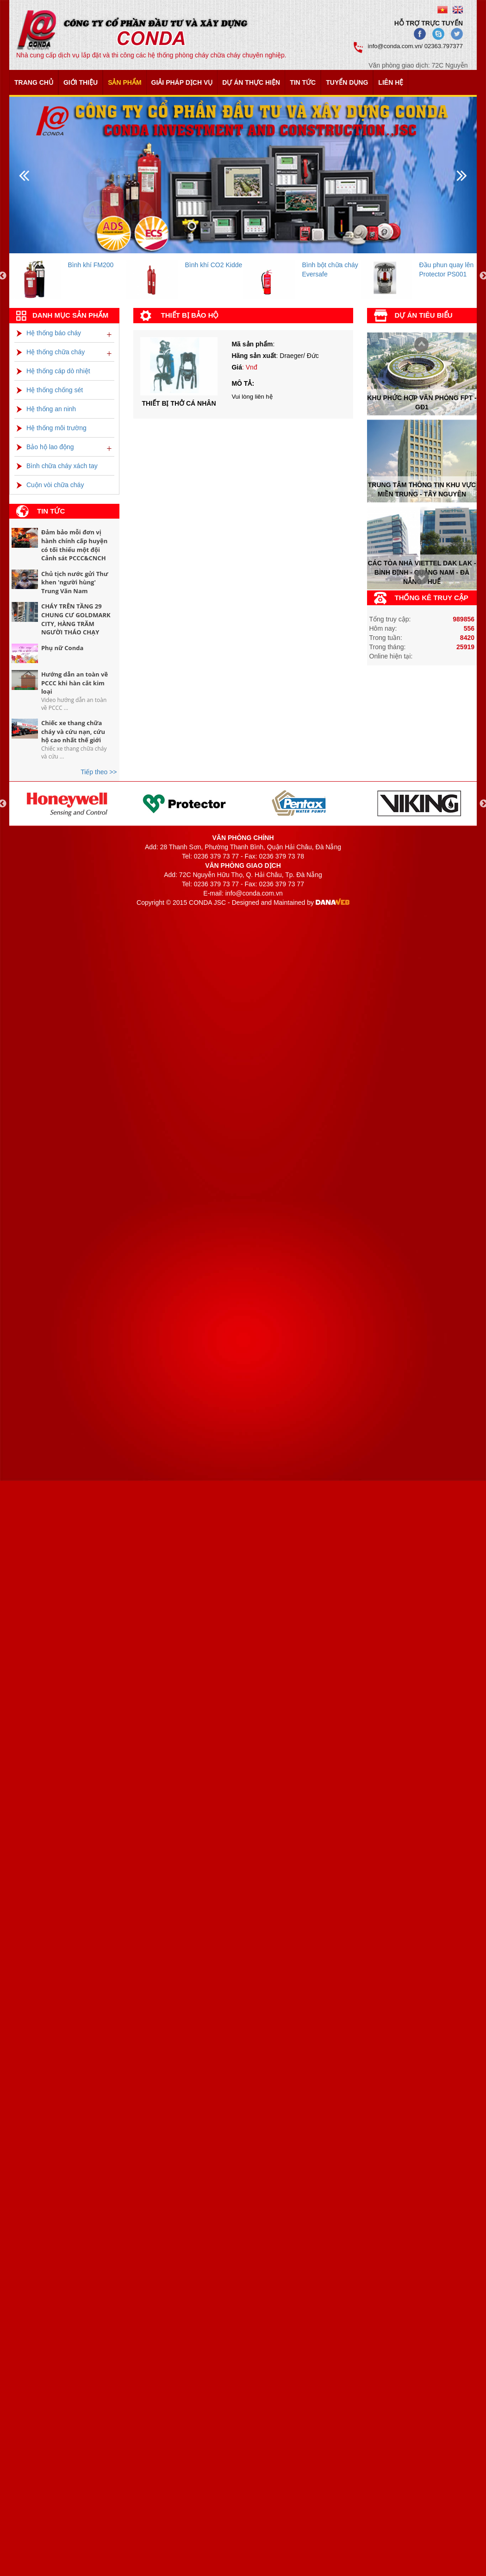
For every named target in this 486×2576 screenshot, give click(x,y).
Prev (419, 578)
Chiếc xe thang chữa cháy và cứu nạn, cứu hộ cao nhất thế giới (73, 731)
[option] (67, 276)
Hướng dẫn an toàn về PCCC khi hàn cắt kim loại (74, 683)
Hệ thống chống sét (50, 390)
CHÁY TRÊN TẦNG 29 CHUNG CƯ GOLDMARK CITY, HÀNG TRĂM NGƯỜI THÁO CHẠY (76, 619)
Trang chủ (33, 82)
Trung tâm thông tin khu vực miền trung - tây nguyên (422, 489)
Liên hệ (390, 82)
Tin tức (303, 82)
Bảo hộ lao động (45, 447)
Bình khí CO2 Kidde (214, 265)
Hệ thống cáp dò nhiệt (53, 371)
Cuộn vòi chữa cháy (50, 485)
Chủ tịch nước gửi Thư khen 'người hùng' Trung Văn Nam (74, 582)
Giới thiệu (80, 82)
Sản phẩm (124, 82)
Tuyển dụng (347, 82)
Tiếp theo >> (99, 772)
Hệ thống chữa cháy (51, 352)
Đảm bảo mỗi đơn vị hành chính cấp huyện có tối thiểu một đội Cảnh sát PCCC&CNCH (74, 545)
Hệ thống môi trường (52, 428)
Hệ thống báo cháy (49, 333)
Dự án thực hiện (251, 82)
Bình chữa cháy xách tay (57, 466)
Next (419, 345)
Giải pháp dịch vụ (182, 82)
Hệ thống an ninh (46, 409)
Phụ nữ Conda (62, 648)
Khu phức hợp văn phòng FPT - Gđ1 (421, 402)
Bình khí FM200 (91, 265)
